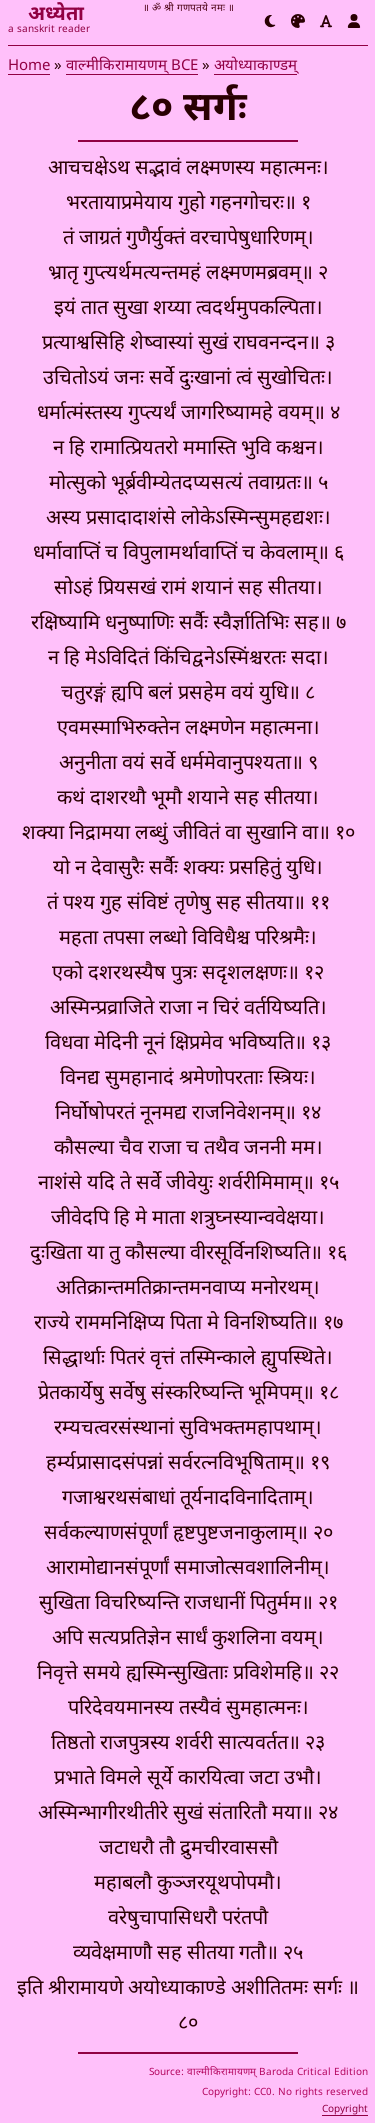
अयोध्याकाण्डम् (255, 65)
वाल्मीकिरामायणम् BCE (132, 65)
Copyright (345, 2109)
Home (29, 65)
